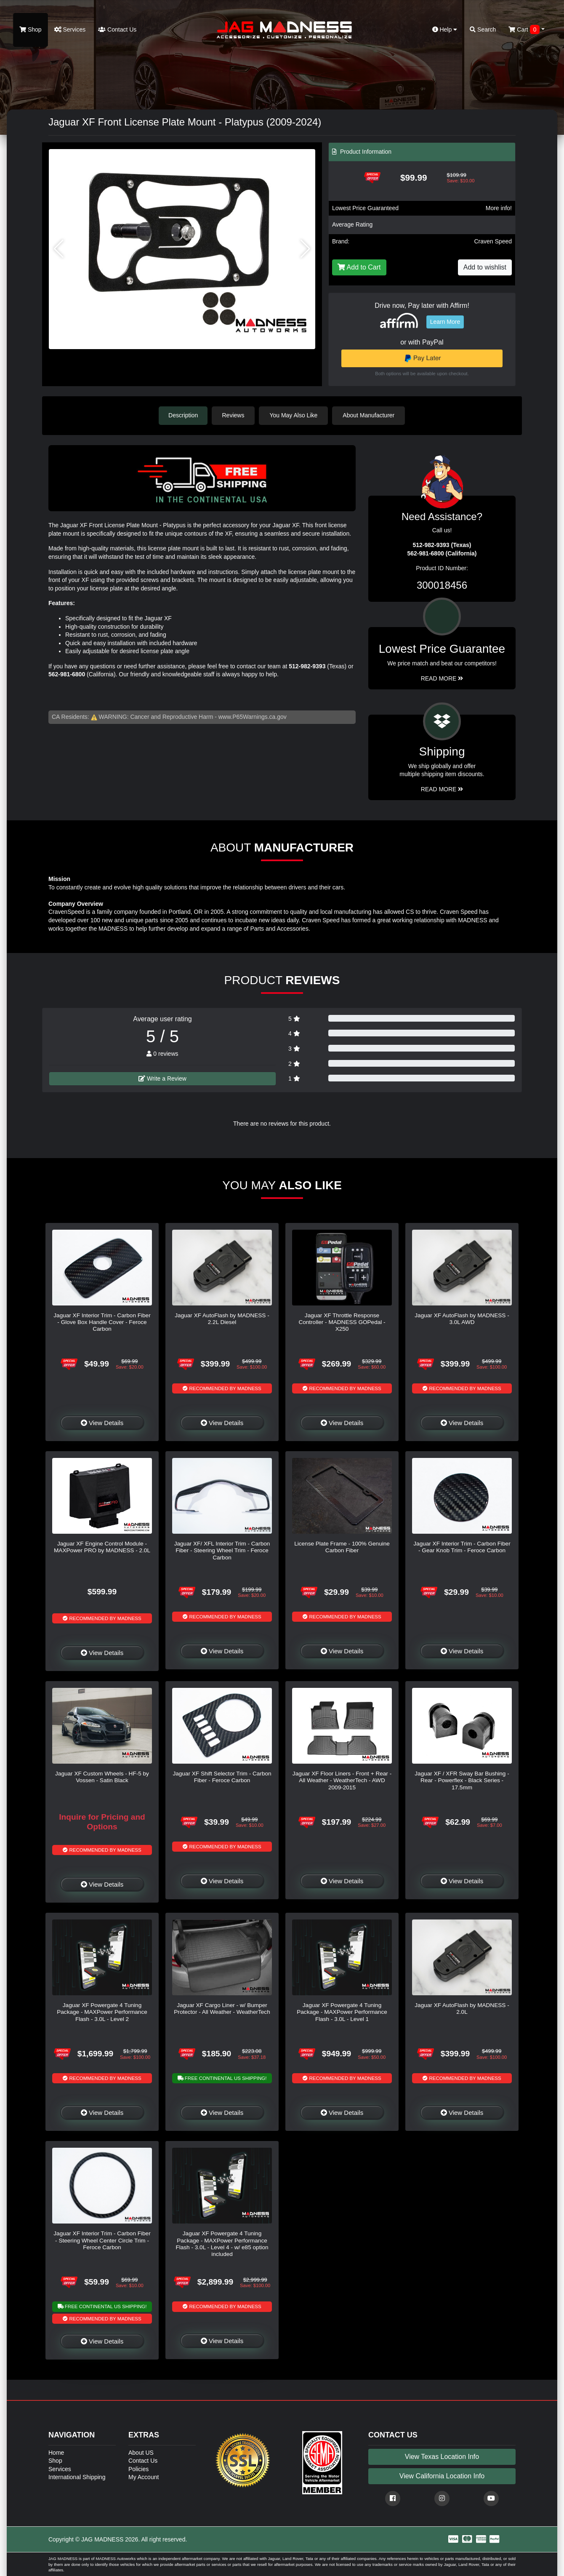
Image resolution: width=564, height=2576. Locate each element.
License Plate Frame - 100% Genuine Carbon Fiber (342, 1546)
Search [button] (483, 29)
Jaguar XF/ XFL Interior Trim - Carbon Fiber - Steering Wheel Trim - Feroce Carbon (222, 1550)
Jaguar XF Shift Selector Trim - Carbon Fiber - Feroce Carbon (222, 1776)
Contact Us (117, 29)
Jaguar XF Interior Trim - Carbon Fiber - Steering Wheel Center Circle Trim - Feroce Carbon (101, 2240)
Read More (442, 678)
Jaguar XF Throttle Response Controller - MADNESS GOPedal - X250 (341, 1322)
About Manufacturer (370, 415)
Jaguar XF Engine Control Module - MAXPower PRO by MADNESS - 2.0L (102, 1546)
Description (183, 415)
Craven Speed (493, 241)
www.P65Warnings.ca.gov (252, 716)
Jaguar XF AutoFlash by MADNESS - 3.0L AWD (462, 1318)
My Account (143, 2477)
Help (445, 29)
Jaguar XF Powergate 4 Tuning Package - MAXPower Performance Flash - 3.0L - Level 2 (102, 2012)
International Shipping (76, 2477)
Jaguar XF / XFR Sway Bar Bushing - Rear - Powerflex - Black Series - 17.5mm (462, 1780)
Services (70, 29)
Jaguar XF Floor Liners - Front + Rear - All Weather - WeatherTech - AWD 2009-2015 (342, 1780)
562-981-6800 (66, 674)
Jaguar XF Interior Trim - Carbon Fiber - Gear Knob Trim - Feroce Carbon (461, 1546)
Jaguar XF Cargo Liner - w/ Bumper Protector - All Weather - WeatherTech (222, 2008)
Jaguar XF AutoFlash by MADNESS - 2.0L (462, 2008)
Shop (30, 29)
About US (141, 2452)
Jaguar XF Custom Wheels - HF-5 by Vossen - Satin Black (102, 1776)
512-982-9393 (307, 665)
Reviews (234, 415)
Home (56, 2452)
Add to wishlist (484, 267)
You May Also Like (295, 415)
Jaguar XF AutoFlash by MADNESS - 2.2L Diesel (222, 1318)
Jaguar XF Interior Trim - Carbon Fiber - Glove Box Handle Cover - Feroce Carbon (101, 1322)
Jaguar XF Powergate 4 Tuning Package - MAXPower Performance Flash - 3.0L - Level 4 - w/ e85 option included (222, 2243)
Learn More (445, 321)
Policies (138, 2468)
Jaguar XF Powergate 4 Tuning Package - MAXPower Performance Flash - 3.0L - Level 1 (342, 2012)
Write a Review (162, 1078)
